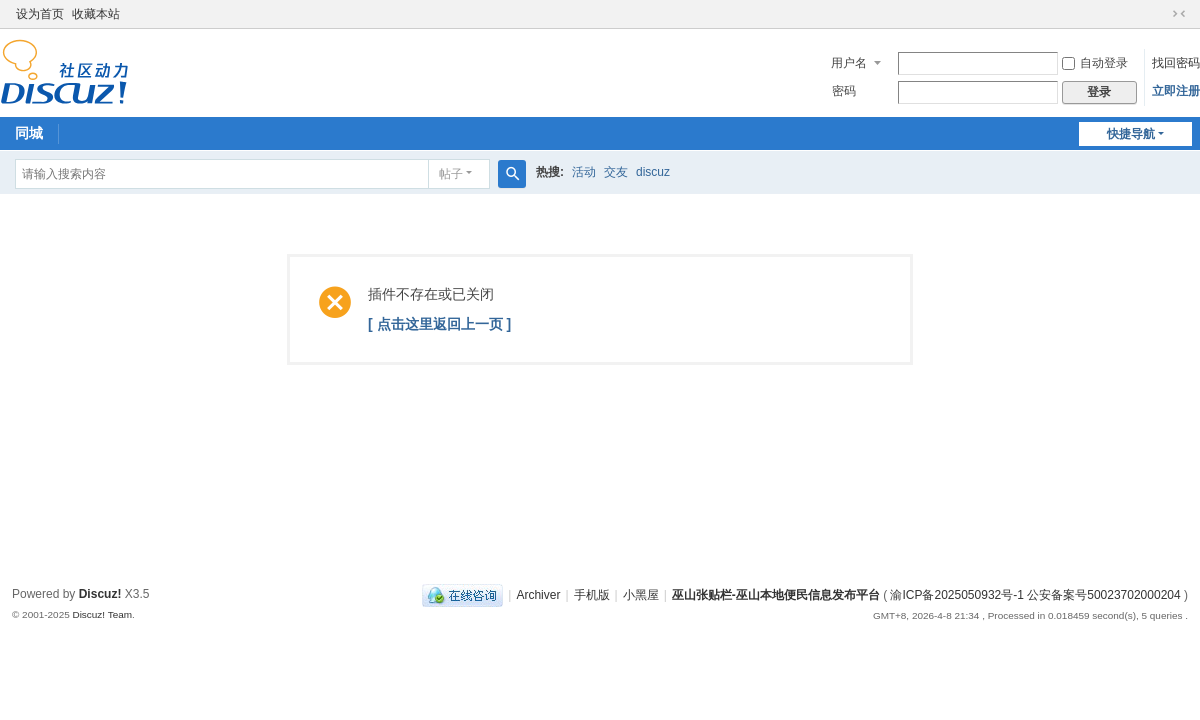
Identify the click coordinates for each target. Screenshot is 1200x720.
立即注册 (1176, 91)
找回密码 (1176, 63)
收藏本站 (96, 14)
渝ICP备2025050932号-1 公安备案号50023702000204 (1037, 595)
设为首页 (40, 14)
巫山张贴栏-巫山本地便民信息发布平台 (776, 595)
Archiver (538, 595)
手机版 (592, 595)
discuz (653, 172)
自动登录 (1095, 63)
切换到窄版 (1179, 14)
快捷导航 (1131, 134)
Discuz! (100, 594)
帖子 (451, 174)
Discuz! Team (102, 614)
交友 (616, 172)
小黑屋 (641, 595)
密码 (844, 91)
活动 (584, 172)
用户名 (849, 63)
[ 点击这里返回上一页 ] (439, 324)
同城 (29, 133)
